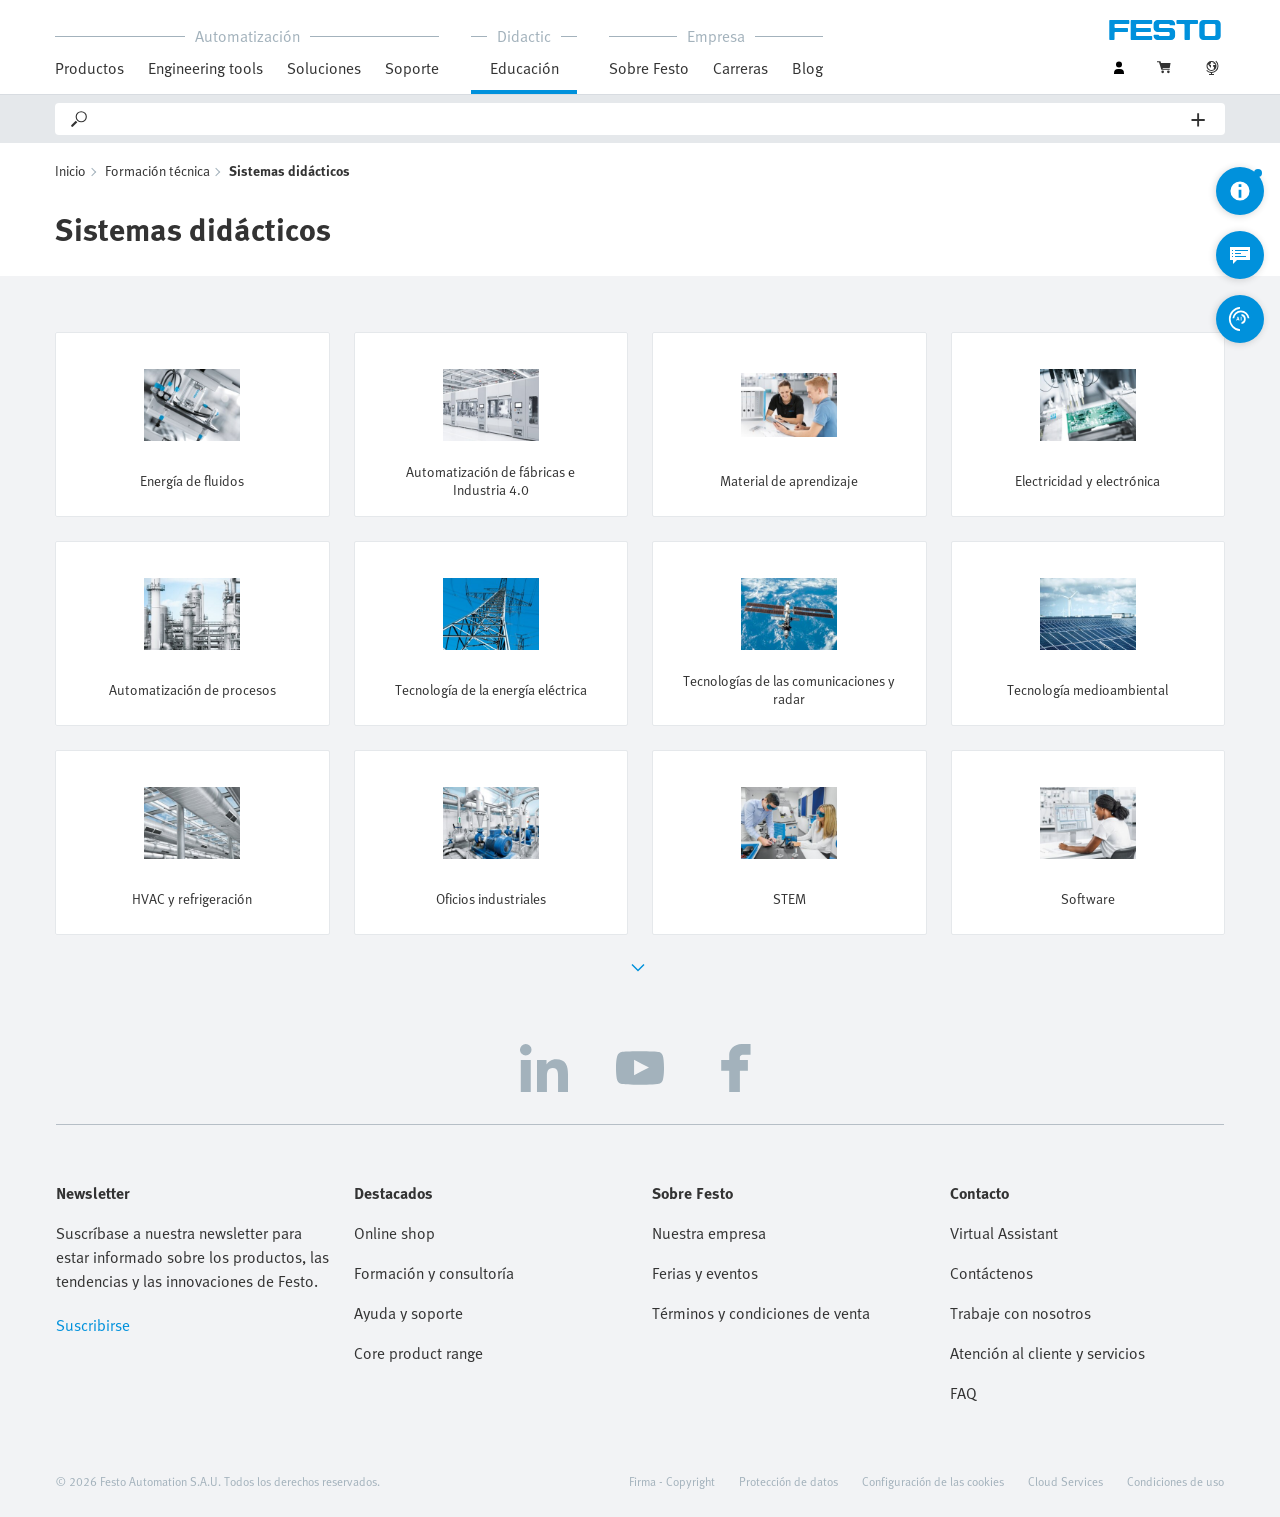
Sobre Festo (649, 68)
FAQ (963, 1393)
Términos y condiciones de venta (761, 1313)
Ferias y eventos (705, 1273)
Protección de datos (788, 1481)
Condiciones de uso (1175, 1481)
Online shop (394, 1233)
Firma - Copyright (672, 1481)
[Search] (641, 119)
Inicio (70, 170)
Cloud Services (1065, 1481)
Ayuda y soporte (408, 1313)
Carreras (740, 68)
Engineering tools (205, 68)
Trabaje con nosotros (1020, 1313)
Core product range (418, 1353)
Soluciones (324, 68)
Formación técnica (157, 170)
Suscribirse (93, 1325)
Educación (524, 68)
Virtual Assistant (1004, 1233)
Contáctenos (991, 1273)
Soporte (412, 68)
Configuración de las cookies (933, 1481)
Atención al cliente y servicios (1047, 1353)
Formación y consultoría (434, 1273)
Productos (89, 68)
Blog (807, 68)
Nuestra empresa (709, 1233)
